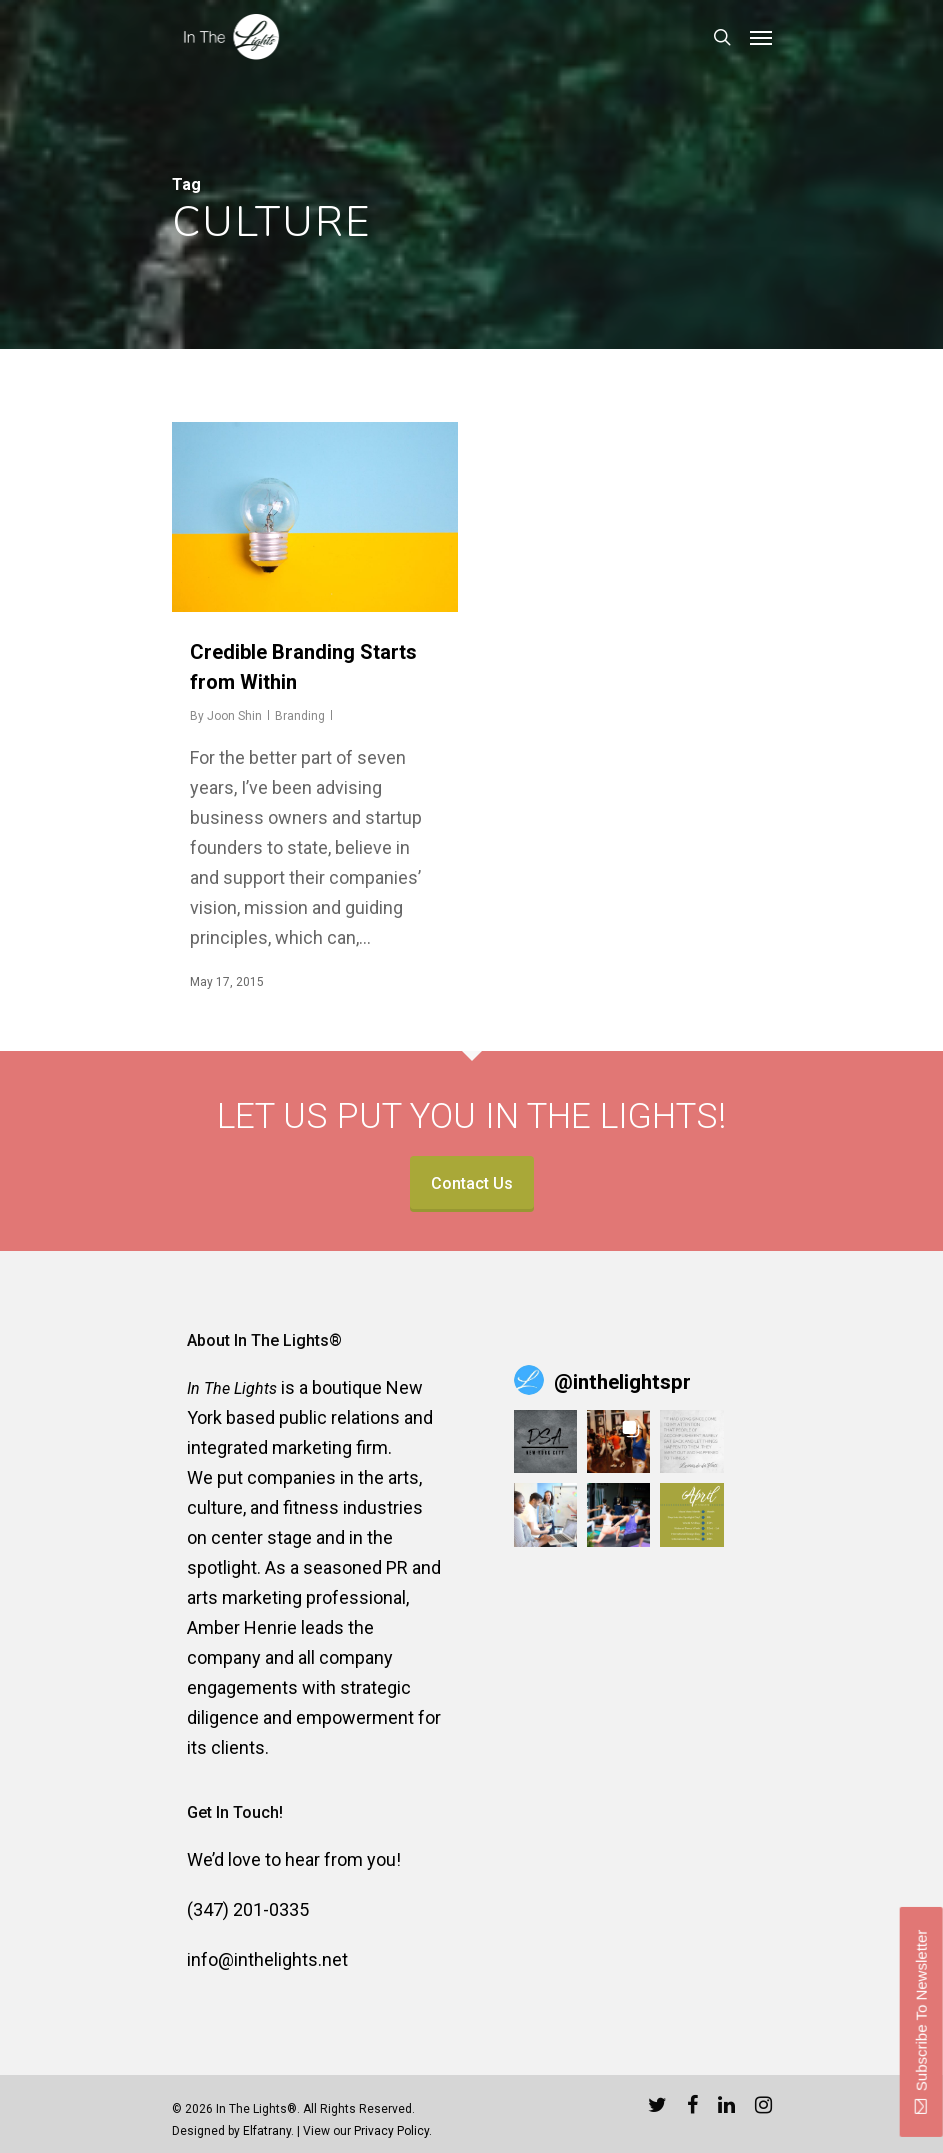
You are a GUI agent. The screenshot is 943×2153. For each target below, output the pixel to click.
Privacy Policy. (393, 2131)
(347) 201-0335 (248, 1909)
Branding (300, 716)
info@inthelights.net (267, 1959)
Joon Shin (234, 716)
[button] (545, 1441)
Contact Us (472, 1183)
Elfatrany (267, 2131)
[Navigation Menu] (761, 37)
